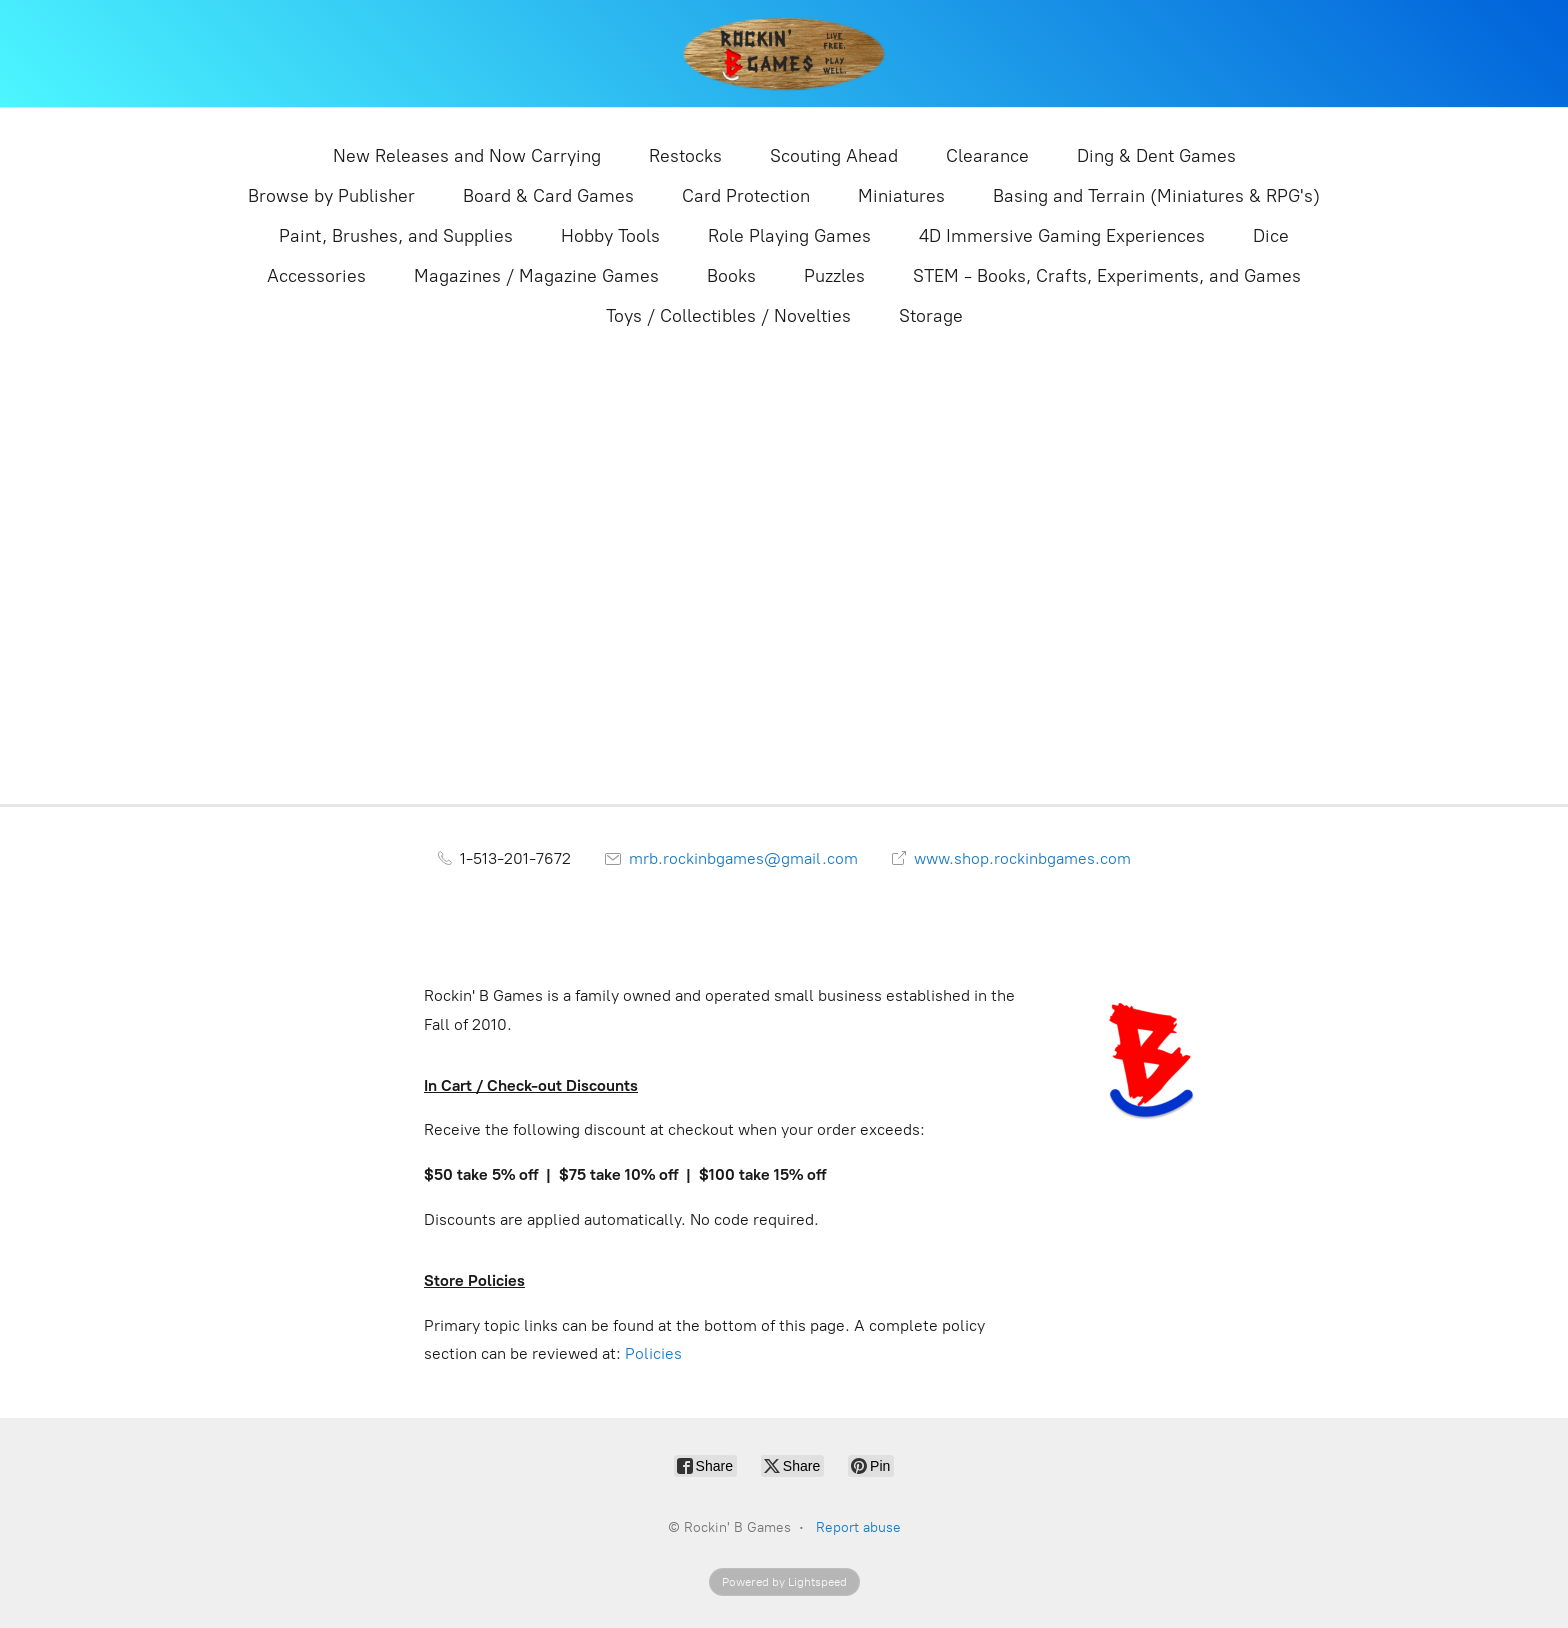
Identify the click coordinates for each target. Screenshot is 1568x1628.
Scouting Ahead (834, 156)
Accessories (316, 276)
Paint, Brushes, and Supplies (396, 236)
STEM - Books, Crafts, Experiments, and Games (1107, 276)
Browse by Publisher (331, 196)
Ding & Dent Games (1156, 156)
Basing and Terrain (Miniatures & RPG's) (1156, 196)
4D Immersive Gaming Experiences (1062, 236)
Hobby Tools (610, 236)
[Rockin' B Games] (784, 53)
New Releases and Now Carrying (467, 156)
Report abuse (858, 1527)
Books (731, 276)
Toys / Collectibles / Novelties (728, 316)
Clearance (987, 156)
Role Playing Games (789, 236)
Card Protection (746, 196)
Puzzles (834, 276)
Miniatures (901, 196)
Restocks (685, 156)
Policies (653, 1353)
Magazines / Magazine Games (536, 276)
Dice (1271, 236)
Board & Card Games (548, 196)
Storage (931, 316)
